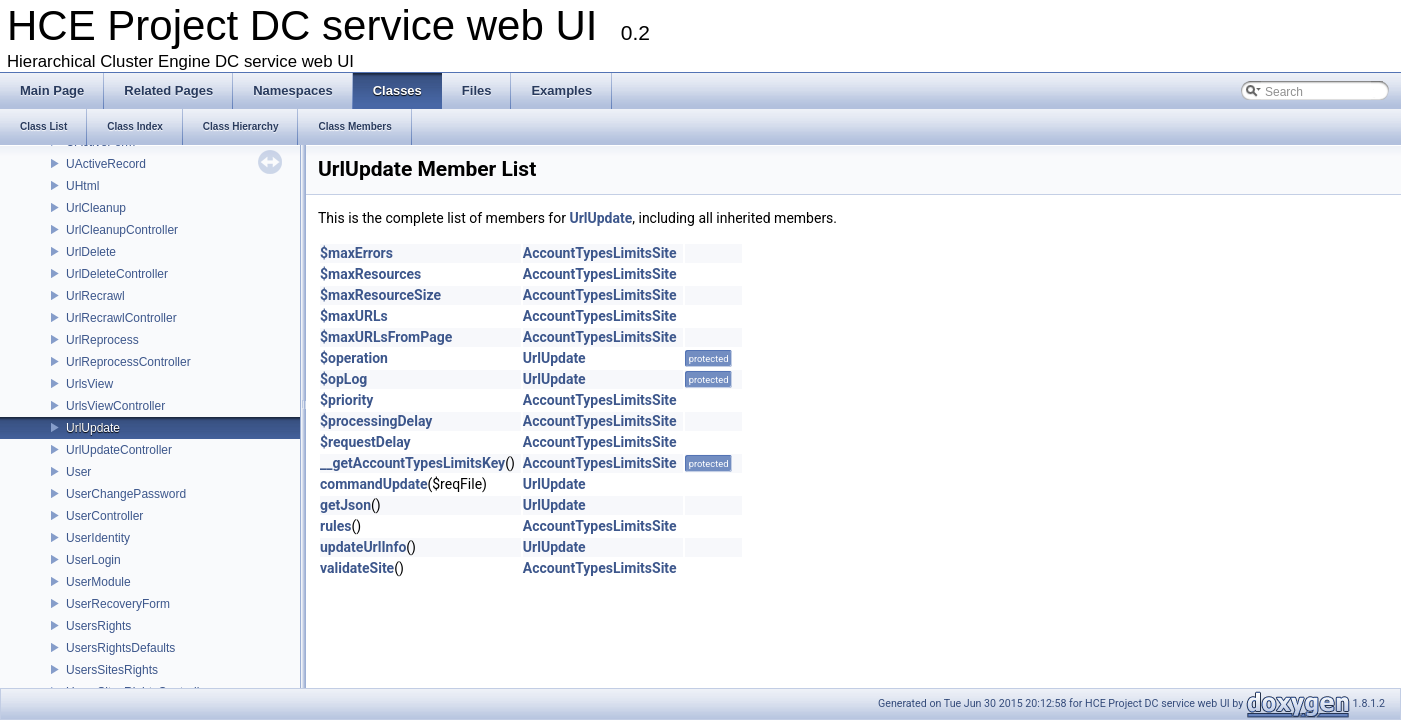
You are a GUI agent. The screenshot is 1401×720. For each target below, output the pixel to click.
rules (335, 526)
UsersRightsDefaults (120, 648)
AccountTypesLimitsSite (600, 253)
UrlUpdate (93, 428)
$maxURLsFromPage (386, 337)
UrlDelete (91, 252)
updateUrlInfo (363, 547)
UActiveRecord (106, 164)
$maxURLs (354, 316)
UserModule (98, 582)
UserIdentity (98, 538)
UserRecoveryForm (118, 604)
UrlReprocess (102, 340)
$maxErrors (356, 253)
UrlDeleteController (117, 274)
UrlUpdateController (119, 450)
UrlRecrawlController (121, 318)
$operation (354, 358)
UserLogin (93, 560)
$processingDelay (376, 421)
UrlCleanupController (122, 230)
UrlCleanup (96, 208)
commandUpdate (373, 484)
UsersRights (98, 626)
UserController (104, 516)
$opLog (343, 379)
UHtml (82, 186)
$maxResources (370, 274)
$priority (346, 400)
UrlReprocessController (128, 362)
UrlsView (89, 384)
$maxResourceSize (380, 295)
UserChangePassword (126, 494)
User (78, 472)
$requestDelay (365, 442)
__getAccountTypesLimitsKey (412, 463)
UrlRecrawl (95, 296)
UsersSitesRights (112, 670)
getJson (345, 505)
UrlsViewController (115, 406)
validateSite (357, 568)
